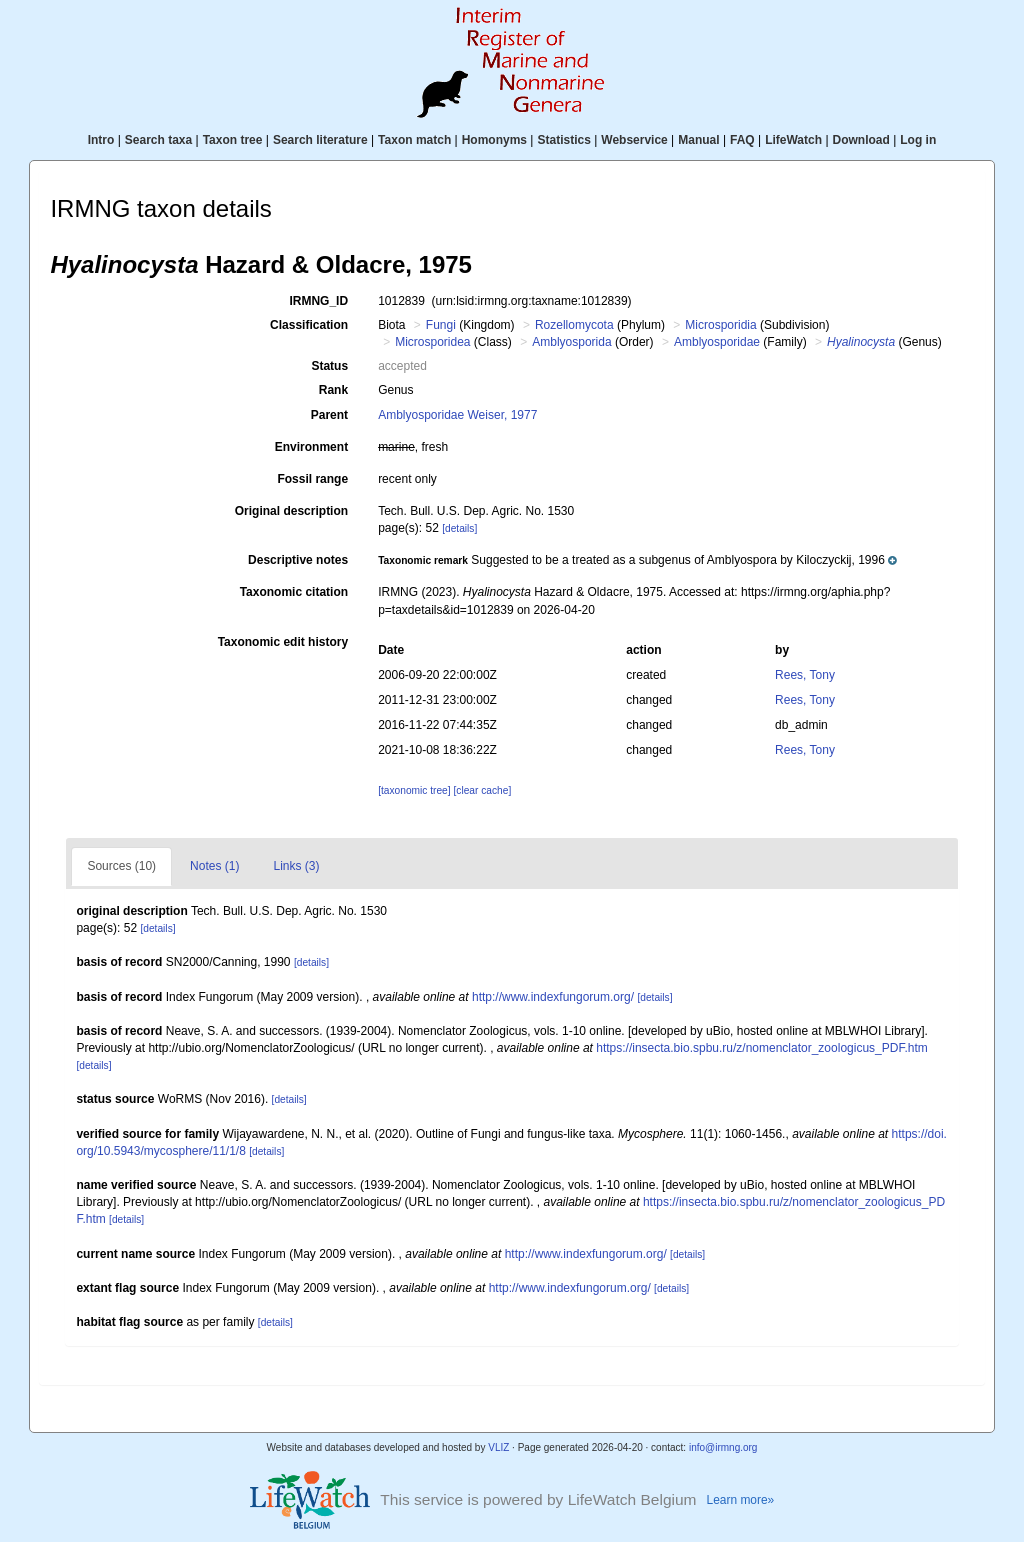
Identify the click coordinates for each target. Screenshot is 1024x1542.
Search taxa (158, 140)
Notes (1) (214, 866)
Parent (329, 415)
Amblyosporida (571, 342)
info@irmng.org (723, 1447)
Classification (309, 325)
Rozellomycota (574, 325)
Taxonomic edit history (283, 642)
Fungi (441, 325)
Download (861, 140)
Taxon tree (233, 140)
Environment (311, 447)
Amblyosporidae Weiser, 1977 (457, 415)
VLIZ (498, 1447)
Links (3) (296, 866)
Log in (918, 140)
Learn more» (741, 1500)
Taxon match (414, 140)
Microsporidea (432, 342)
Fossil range (312, 479)
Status (329, 366)
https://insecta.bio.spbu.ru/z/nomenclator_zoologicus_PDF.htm (762, 1048)
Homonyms (494, 140)
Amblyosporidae (717, 342)
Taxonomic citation (294, 592)
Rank (333, 390)
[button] (637, 560)
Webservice (634, 140)
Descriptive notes (298, 560)
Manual (698, 140)
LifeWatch (793, 140)
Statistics (563, 140)
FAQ (742, 140)
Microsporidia (720, 325)
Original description (291, 511)
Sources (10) (121, 866)
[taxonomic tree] (414, 790)
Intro (101, 140)
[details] (459, 528)
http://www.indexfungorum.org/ (553, 997)
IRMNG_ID (318, 301)
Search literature (320, 140)
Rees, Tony (805, 675)
